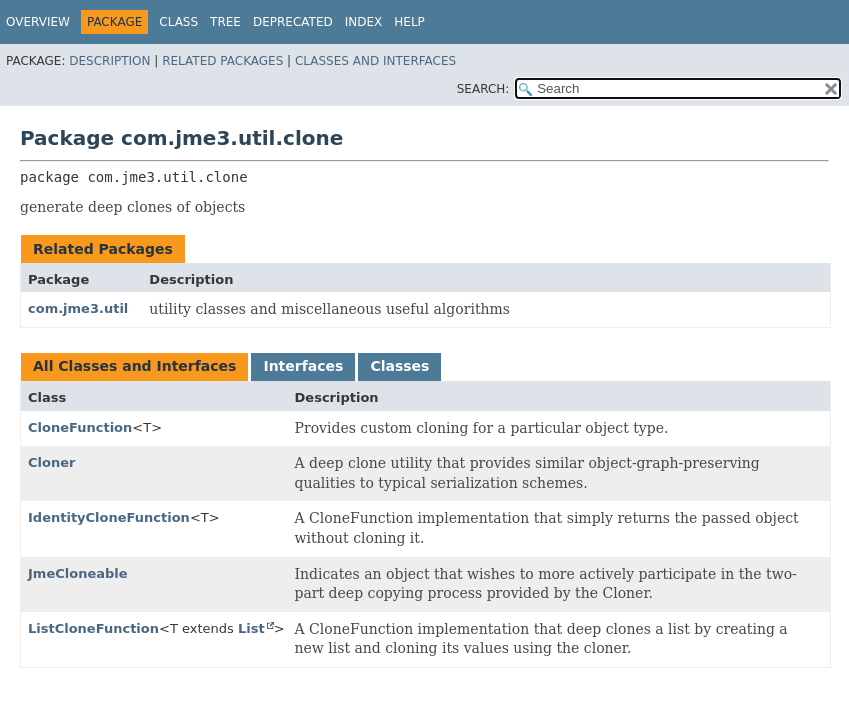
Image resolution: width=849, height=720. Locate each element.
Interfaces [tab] (303, 366)
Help (409, 22)
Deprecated (293, 22)
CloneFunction (80, 427)
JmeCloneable (78, 573)
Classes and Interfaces (375, 61)
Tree (225, 22)
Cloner (51, 462)
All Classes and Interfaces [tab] (134, 366)
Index (364, 22)
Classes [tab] (399, 366)
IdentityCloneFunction (109, 517)
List (251, 628)
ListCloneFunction (93, 628)
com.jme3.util (78, 308)
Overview (38, 22)
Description (109, 61)
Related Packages (222, 61)
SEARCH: (483, 89)
